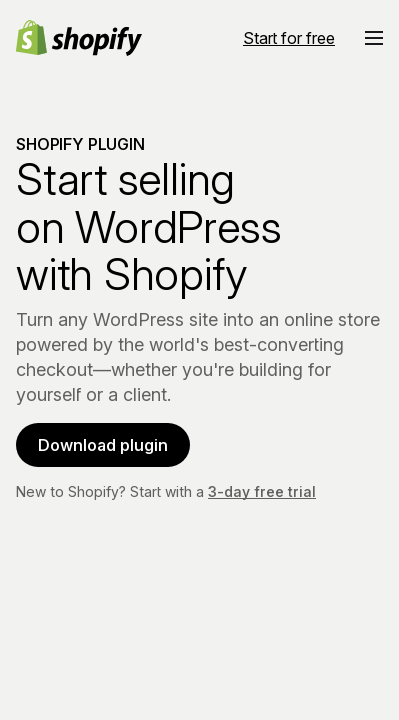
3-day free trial (262, 489)
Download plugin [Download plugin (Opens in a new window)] (103, 443)
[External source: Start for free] (289, 36)
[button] (374, 36)
